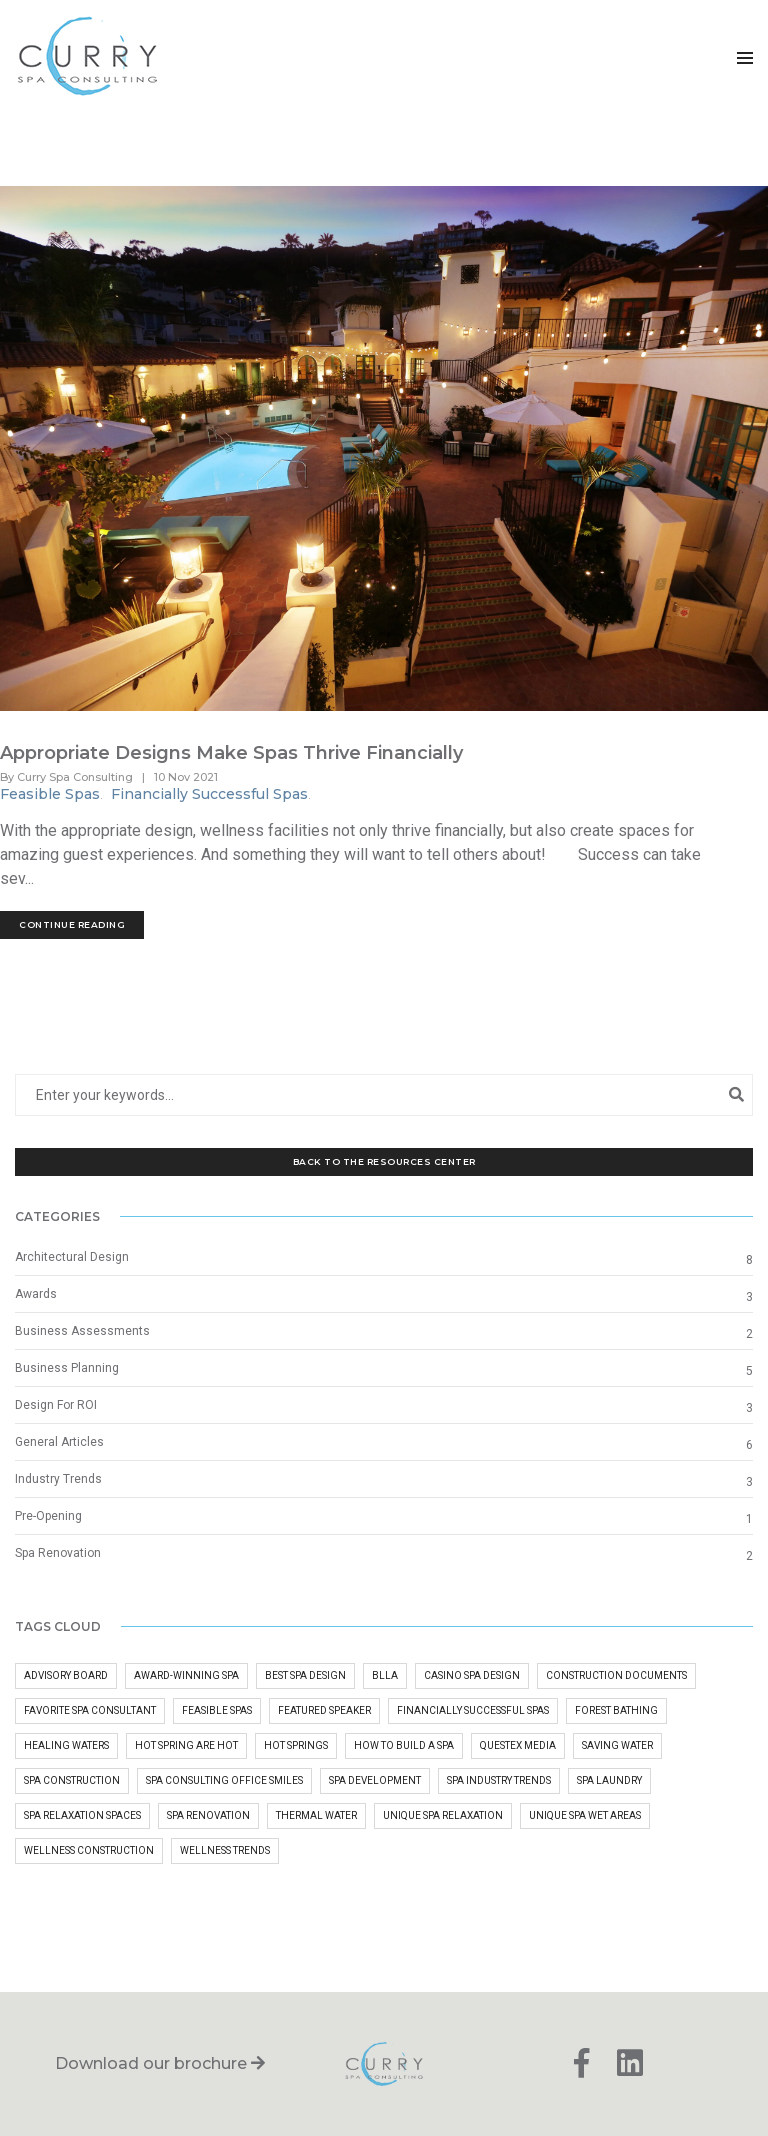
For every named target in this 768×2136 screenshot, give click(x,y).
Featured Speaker (324, 1710)
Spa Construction (72, 1780)
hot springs (296, 1745)
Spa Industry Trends (499, 1780)
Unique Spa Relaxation (443, 1815)
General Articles (59, 1442)
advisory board (66, 1675)
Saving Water (617, 1745)
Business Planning (67, 1368)
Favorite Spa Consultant (90, 1710)
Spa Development (375, 1780)
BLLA (385, 1675)
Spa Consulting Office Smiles (224, 1780)
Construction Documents (616, 1675)
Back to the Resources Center (384, 1161)
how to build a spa (404, 1745)
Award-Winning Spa (186, 1675)
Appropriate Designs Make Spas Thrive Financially (231, 753)
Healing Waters (66, 1745)
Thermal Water (316, 1815)
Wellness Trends (225, 1850)
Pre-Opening (48, 1516)
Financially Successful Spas (209, 794)
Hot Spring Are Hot (186, 1745)
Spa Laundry (609, 1780)
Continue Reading (72, 924)
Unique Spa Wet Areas (585, 1815)
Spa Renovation (58, 1553)
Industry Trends (58, 1479)
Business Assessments (82, 1331)
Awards (36, 1294)
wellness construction (89, 1850)
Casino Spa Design (472, 1675)
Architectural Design (72, 1257)
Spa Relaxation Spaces (82, 1815)
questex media (518, 1745)
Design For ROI (56, 1405)
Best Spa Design (305, 1675)
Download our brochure (160, 2063)
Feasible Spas (50, 794)
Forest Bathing (616, 1710)
